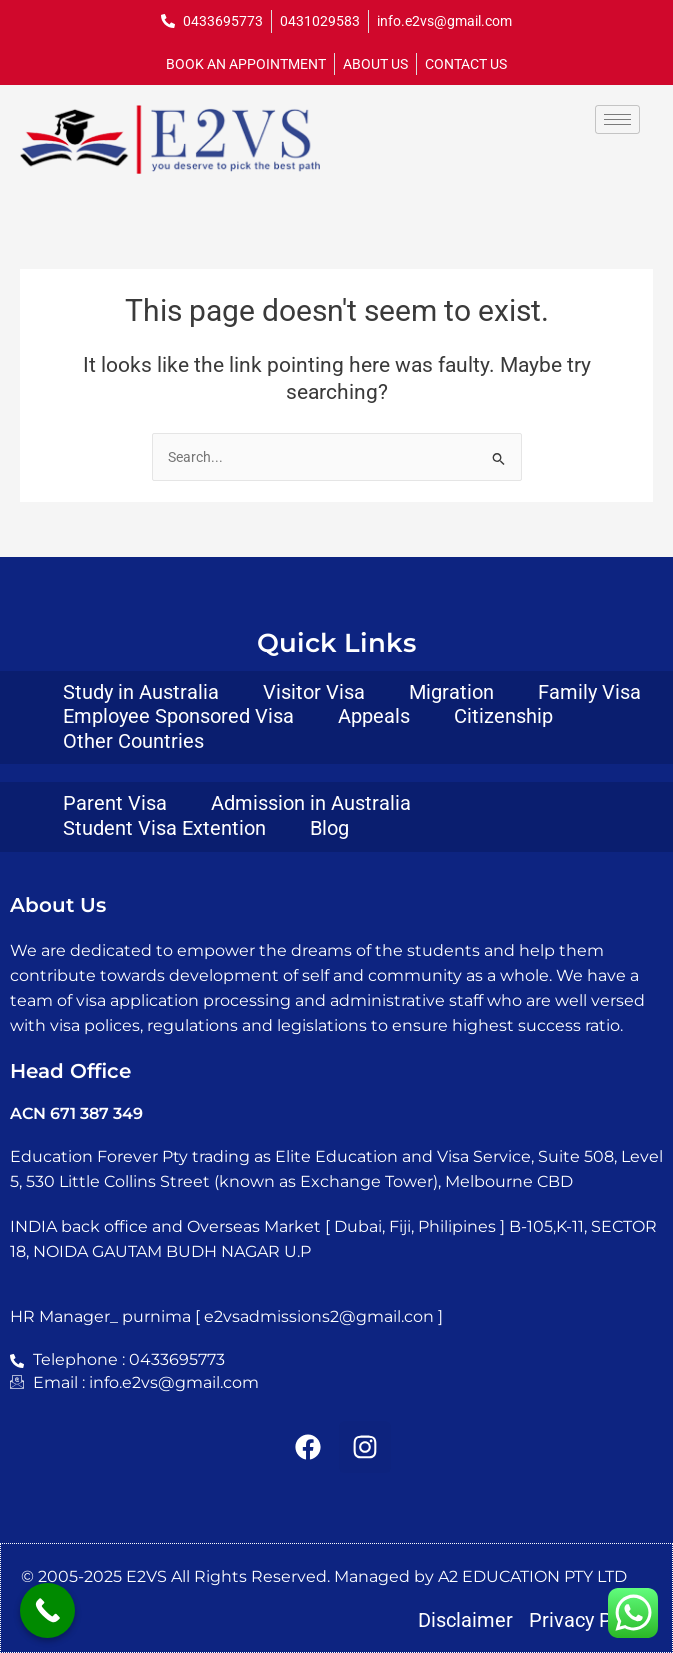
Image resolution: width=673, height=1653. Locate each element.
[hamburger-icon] (617, 119)
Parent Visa (115, 803)
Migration (451, 692)
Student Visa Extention (164, 828)
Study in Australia (141, 692)
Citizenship (503, 716)
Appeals (374, 716)
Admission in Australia (311, 803)
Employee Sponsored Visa (178, 716)
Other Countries (133, 741)
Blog (329, 828)
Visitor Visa (314, 692)
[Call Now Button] (47, 1610)
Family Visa (589, 692)
